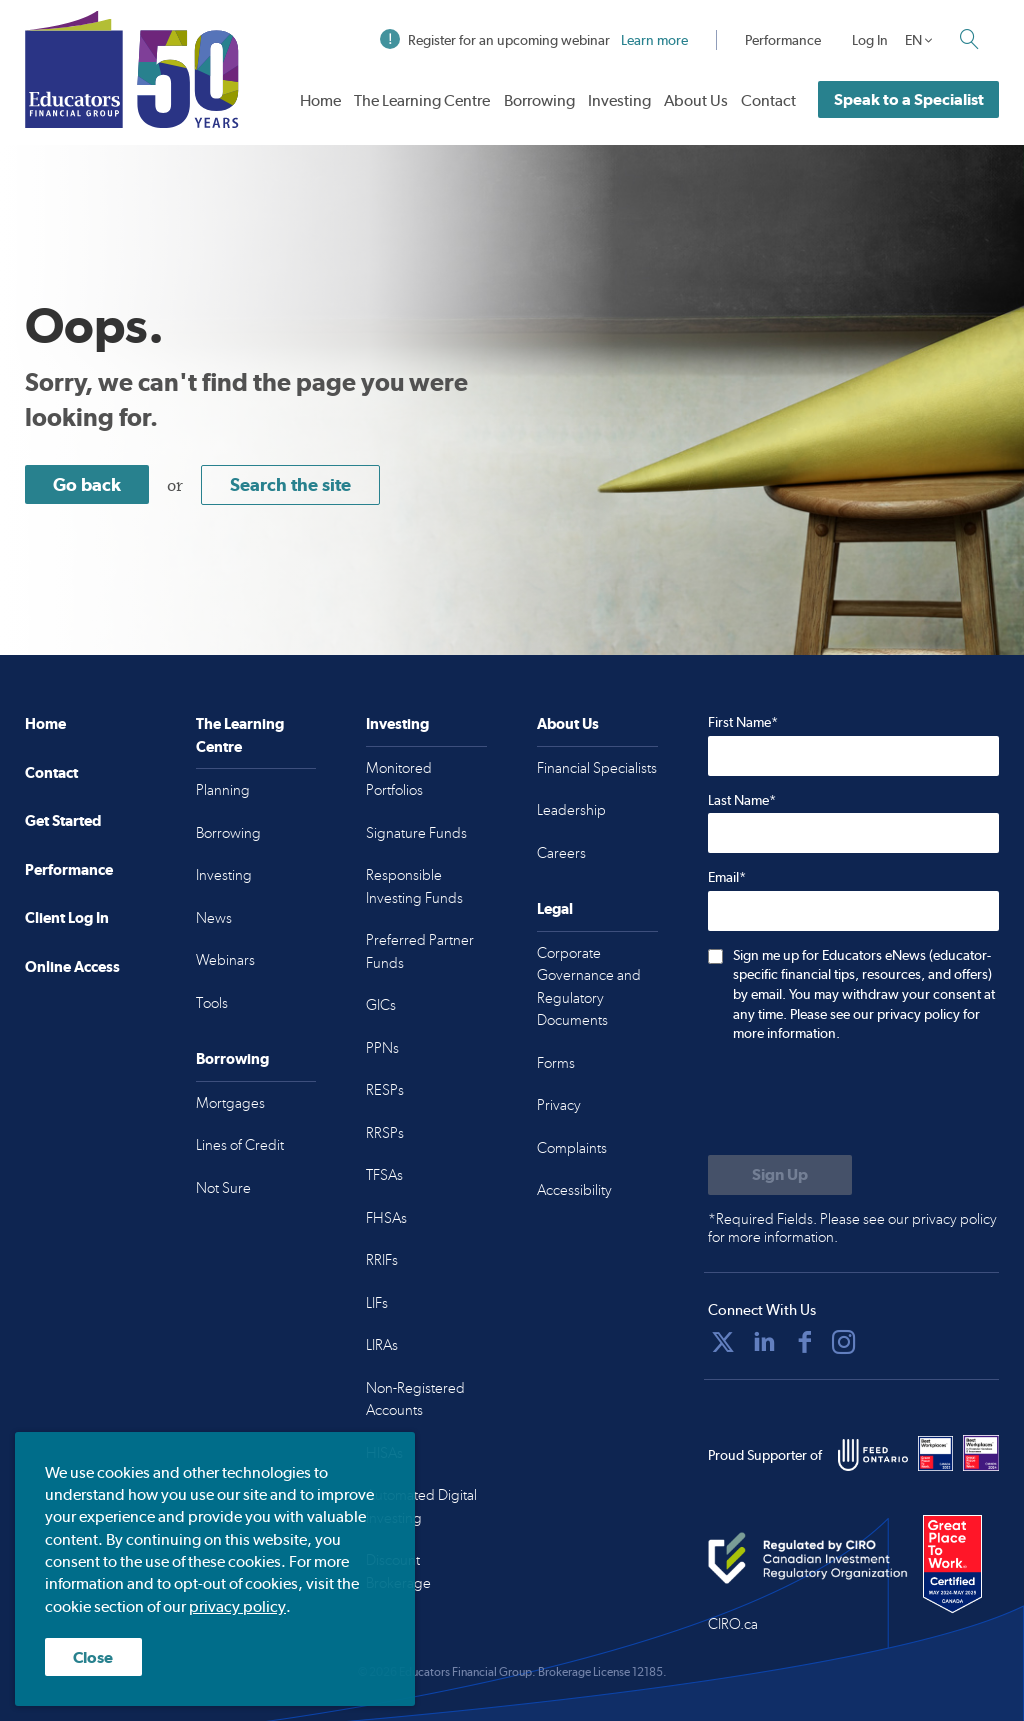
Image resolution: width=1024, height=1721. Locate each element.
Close (93, 1657)
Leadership (571, 810)
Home (320, 100)
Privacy (559, 1105)
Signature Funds (416, 833)
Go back (87, 484)
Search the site (290, 484)
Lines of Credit (240, 1145)
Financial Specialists (597, 768)
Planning (223, 790)
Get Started (63, 820)
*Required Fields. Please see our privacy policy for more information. (852, 1228)
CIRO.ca (733, 1624)
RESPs (385, 1090)
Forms (556, 1063)
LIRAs (382, 1345)
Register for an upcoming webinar (534, 40)
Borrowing (539, 100)
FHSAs (386, 1218)
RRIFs (382, 1260)
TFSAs (384, 1175)
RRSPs (385, 1133)
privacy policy (237, 1607)
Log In (870, 40)
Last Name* (742, 800)
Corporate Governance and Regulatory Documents (589, 987)
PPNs (382, 1048)
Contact (768, 100)
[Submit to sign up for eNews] (780, 1175)
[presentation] (860, 1101)
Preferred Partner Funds (420, 951)
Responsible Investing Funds (414, 886)
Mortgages (230, 1103)
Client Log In (67, 917)
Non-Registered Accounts (415, 1399)
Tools (212, 1003)
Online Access (72, 966)
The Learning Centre (422, 100)
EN (913, 40)
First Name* (743, 722)
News (214, 918)
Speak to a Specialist (909, 99)
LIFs (377, 1303)
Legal (555, 908)
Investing (619, 100)
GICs (381, 1005)
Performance (783, 40)
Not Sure (223, 1188)
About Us (696, 100)
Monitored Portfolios (399, 779)
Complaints (572, 1148)
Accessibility (574, 1190)
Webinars (225, 960)
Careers (561, 853)
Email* (727, 877)
